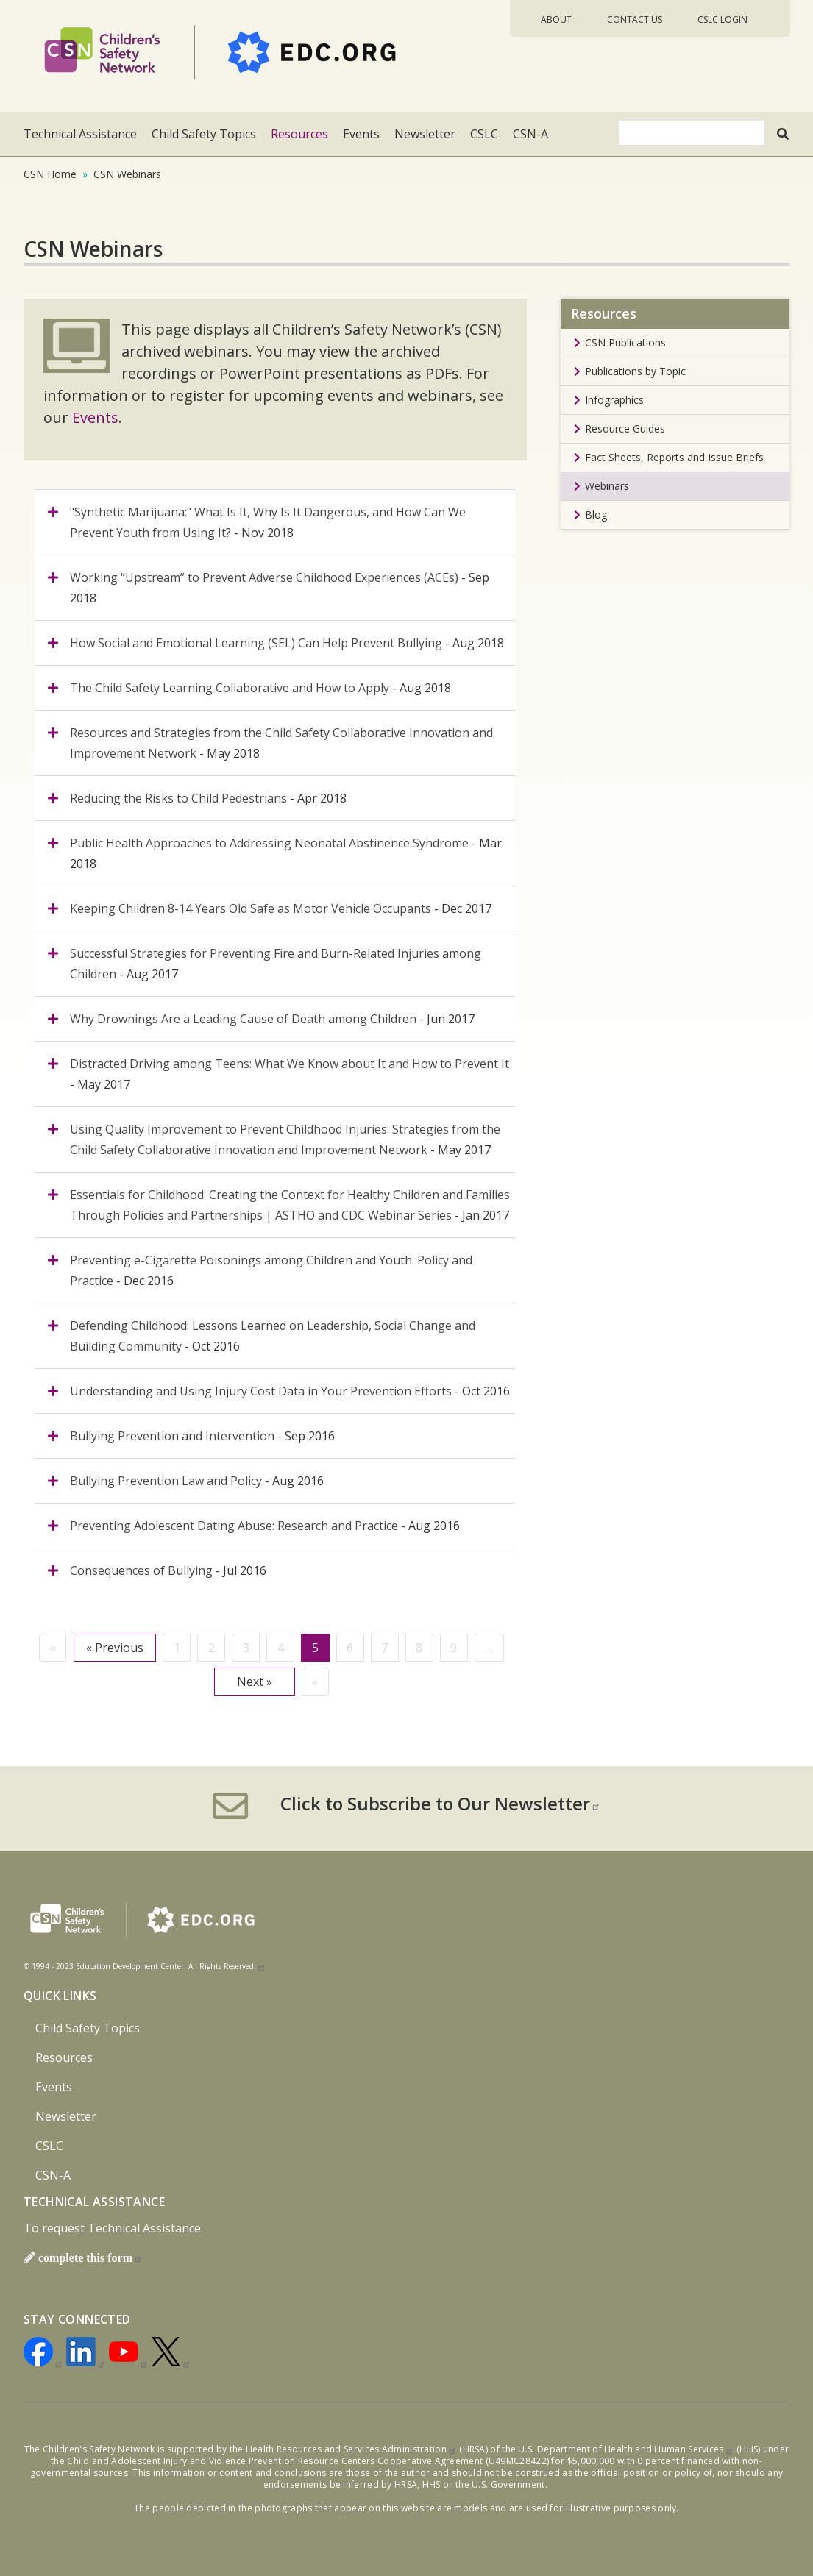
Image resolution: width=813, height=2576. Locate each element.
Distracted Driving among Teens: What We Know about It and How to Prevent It (289, 1064)
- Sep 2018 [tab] (279, 587)
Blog (596, 515)
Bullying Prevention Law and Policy (166, 1481)
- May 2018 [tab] (281, 743)
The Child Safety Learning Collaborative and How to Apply (229, 688)
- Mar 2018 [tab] (286, 853)
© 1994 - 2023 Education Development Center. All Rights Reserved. (145, 1966)
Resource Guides (625, 428)
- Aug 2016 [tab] (197, 1481)
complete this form (90, 2257)
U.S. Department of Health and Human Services (626, 2449)
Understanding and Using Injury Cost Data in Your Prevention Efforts (261, 1391)
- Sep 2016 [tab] (202, 1436)
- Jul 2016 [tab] (168, 1570)
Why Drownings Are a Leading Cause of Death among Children (243, 1019)
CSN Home (50, 174)
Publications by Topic (635, 371)
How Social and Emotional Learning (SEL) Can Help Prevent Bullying (257, 643)
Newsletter (424, 134)
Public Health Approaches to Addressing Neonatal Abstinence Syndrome (269, 843)
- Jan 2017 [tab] (290, 1204)
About (556, 19)
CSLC (484, 134)
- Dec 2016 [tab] (271, 1270)
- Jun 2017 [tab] (272, 1019)
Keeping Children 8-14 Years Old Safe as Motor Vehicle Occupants (250, 908)
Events (361, 134)
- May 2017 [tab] (289, 1074)
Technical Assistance (80, 134)
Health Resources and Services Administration (351, 2449)
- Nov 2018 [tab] (268, 522)
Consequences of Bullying (141, 1570)
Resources (299, 134)
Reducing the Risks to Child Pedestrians (178, 798)
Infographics (614, 400)
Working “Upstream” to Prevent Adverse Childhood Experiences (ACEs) (265, 577)
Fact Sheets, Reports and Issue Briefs (674, 457)
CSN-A (530, 134)
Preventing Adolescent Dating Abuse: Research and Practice (234, 1526)
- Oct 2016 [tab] (272, 1335)
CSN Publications (625, 342)
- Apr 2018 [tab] (208, 798)
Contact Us (634, 19)
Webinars (607, 486)
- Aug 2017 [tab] (275, 963)
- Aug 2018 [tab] (287, 643)
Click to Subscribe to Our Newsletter (440, 1803)
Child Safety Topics (204, 134)
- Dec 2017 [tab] (280, 908)
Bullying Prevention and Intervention (172, 1436)
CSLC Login (722, 19)
